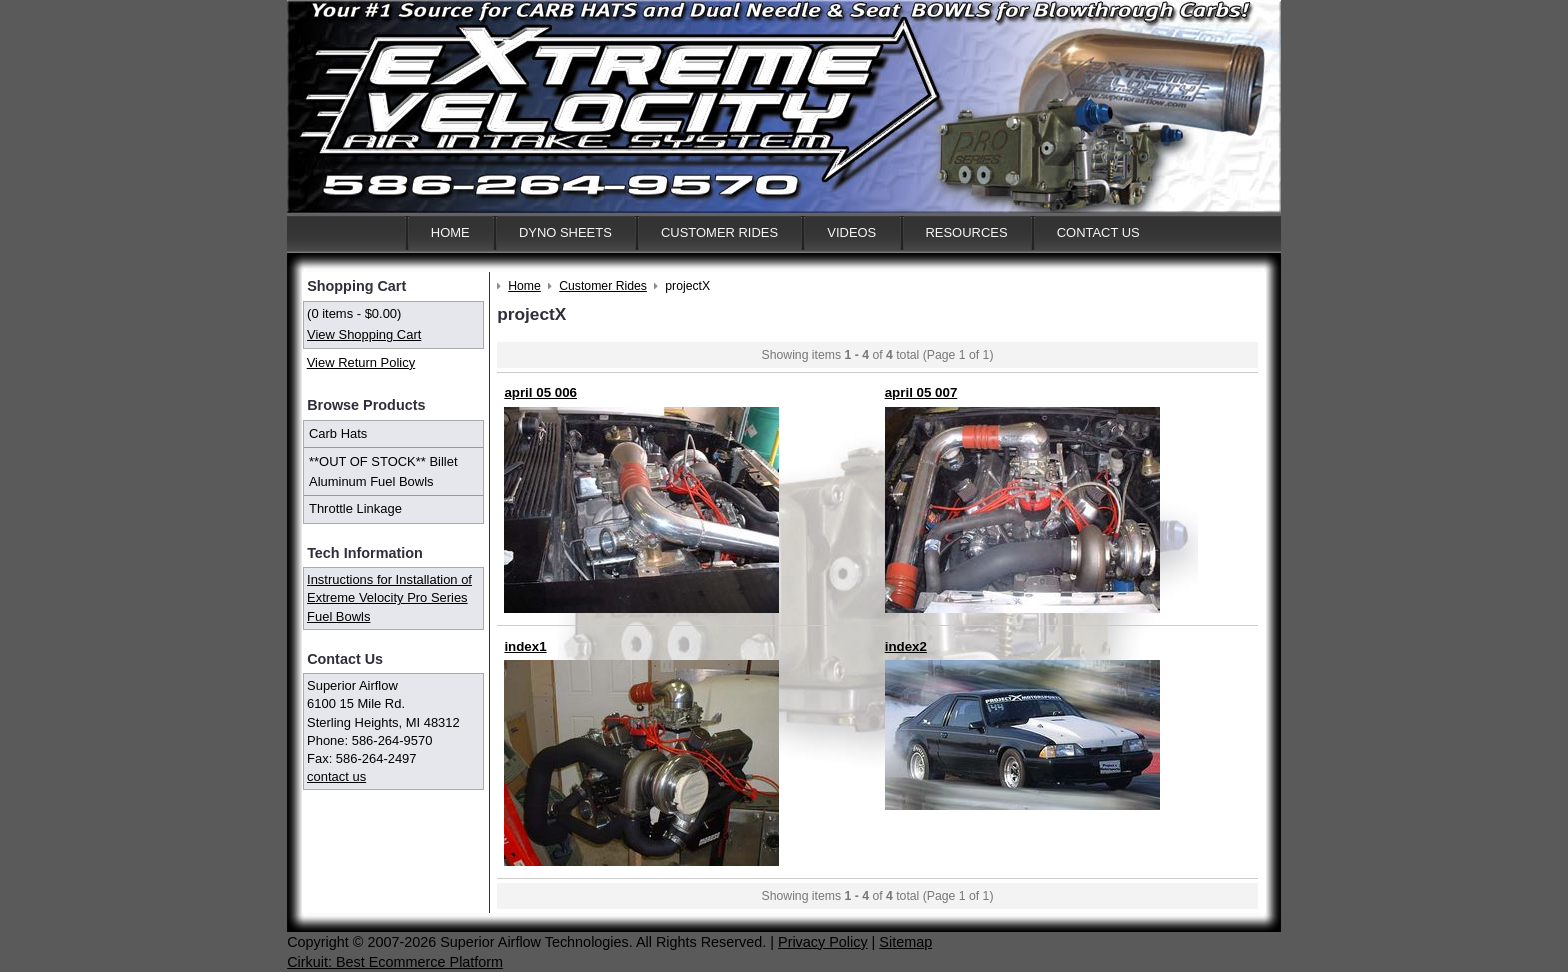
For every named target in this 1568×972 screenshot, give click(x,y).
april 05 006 (540, 392)
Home (450, 232)
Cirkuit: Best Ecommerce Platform (395, 962)
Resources (966, 232)
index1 (525, 646)
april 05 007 (921, 392)
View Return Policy (361, 362)
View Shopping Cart (364, 334)
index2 (906, 646)
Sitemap (905, 942)
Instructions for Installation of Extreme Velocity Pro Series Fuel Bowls (389, 597)
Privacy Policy (823, 942)
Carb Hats (338, 433)
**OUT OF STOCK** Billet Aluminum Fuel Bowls (383, 471)
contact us (336, 776)
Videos (851, 232)
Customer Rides (719, 232)
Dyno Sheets (565, 232)
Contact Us (1098, 232)
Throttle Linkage (355, 508)
